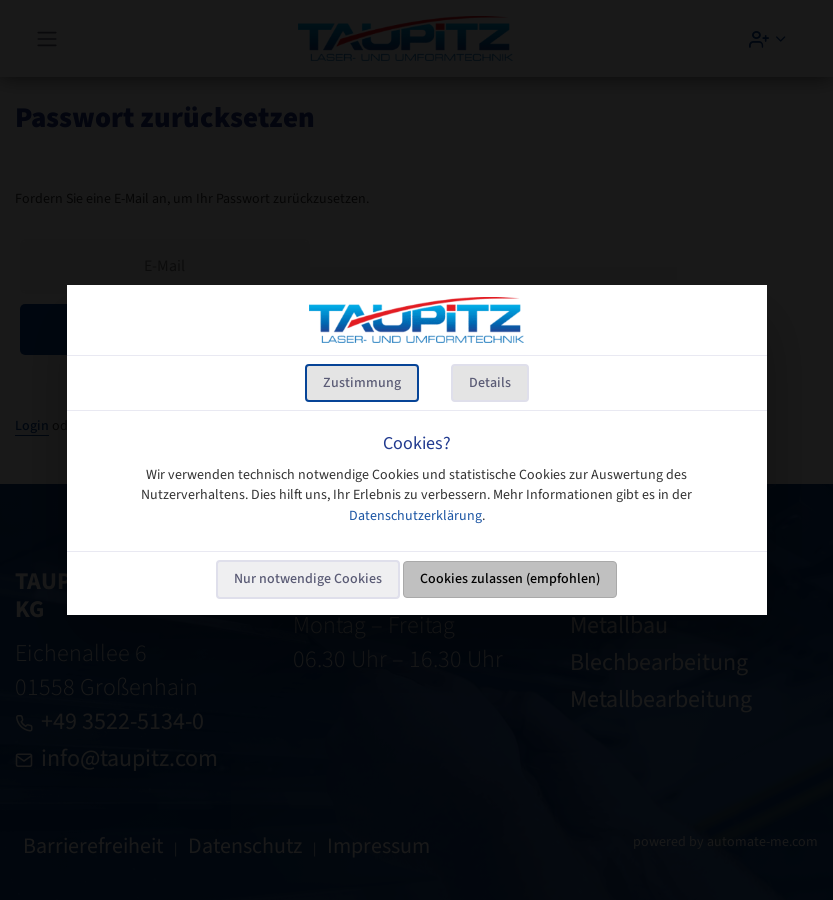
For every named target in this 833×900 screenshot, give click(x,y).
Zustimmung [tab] (362, 383)
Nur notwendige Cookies (308, 579)
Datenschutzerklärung (415, 516)
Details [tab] (490, 383)
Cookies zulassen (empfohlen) (510, 579)
